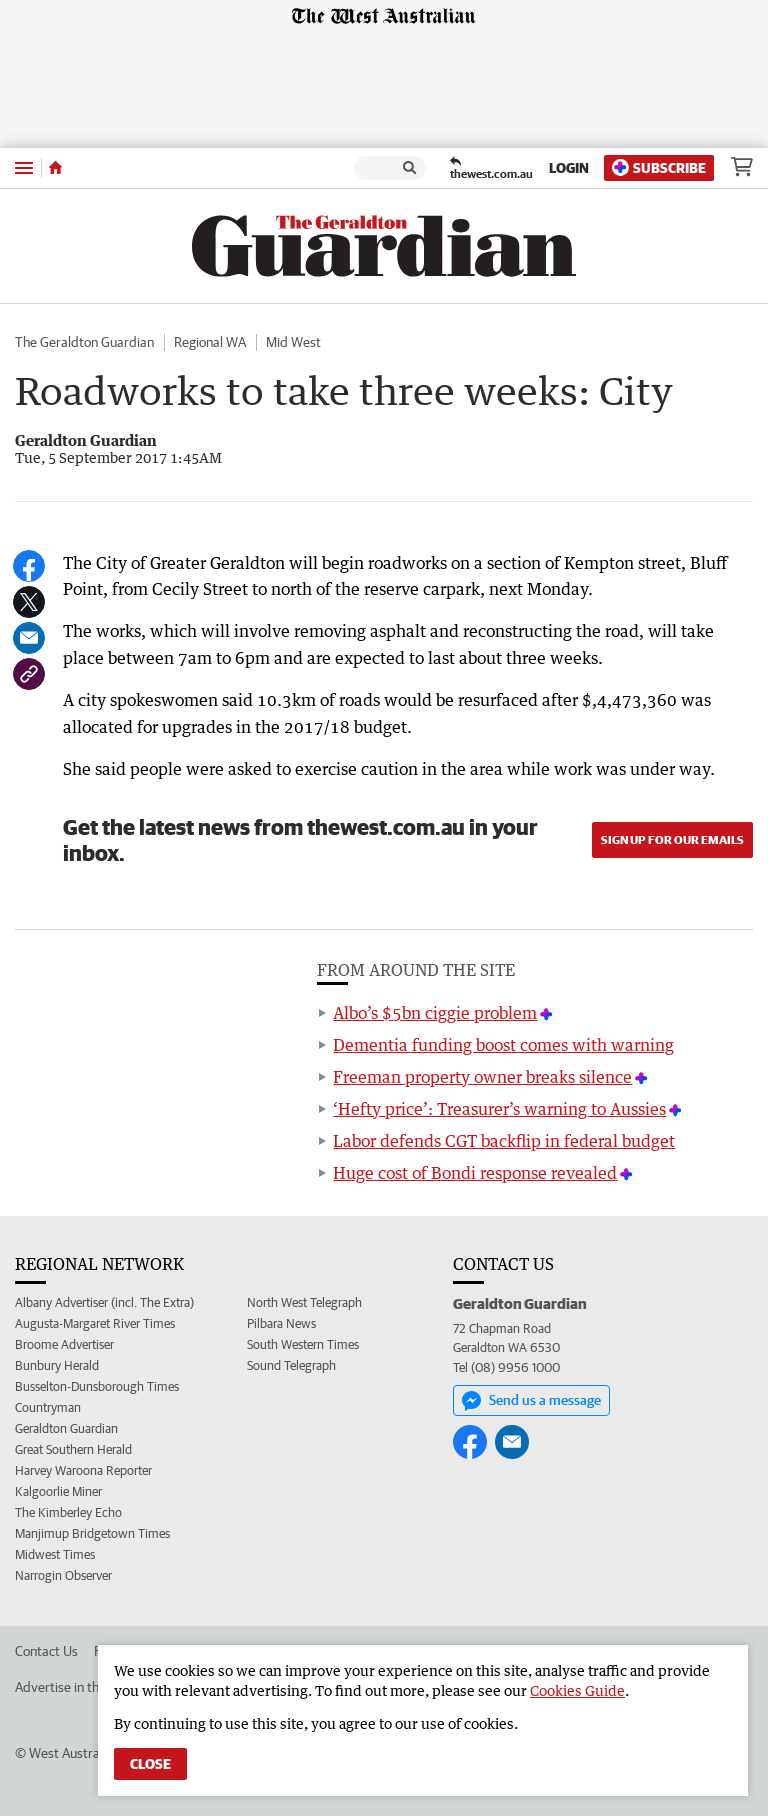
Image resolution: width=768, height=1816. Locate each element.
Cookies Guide (577, 1690)
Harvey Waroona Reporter (83, 1470)
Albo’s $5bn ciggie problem (435, 1013)
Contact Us (46, 1651)
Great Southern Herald (73, 1449)
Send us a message (531, 1401)
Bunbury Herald (57, 1365)
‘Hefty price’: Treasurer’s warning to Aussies (499, 1109)
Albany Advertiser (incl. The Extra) (104, 1302)
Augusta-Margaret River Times (95, 1323)
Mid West (293, 342)
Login (569, 168)
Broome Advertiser (64, 1344)
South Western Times (303, 1344)
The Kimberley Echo (68, 1512)
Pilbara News (281, 1323)
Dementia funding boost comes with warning (503, 1045)
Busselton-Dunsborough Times (97, 1386)
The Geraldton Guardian (84, 342)
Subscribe (659, 167)
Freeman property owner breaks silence (482, 1077)
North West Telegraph (304, 1302)
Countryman (48, 1407)
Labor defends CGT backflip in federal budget (504, 1141)
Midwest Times (55, 1554)
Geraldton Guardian (66, 1428)
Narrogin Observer (63, 1575)
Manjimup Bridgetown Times (92, 1533)
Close (150, 1764)
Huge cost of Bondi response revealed (475, 1173)
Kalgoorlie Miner (58, 1491)
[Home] (55, 168)
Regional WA (210, 342)
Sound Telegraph (291, 1365)
